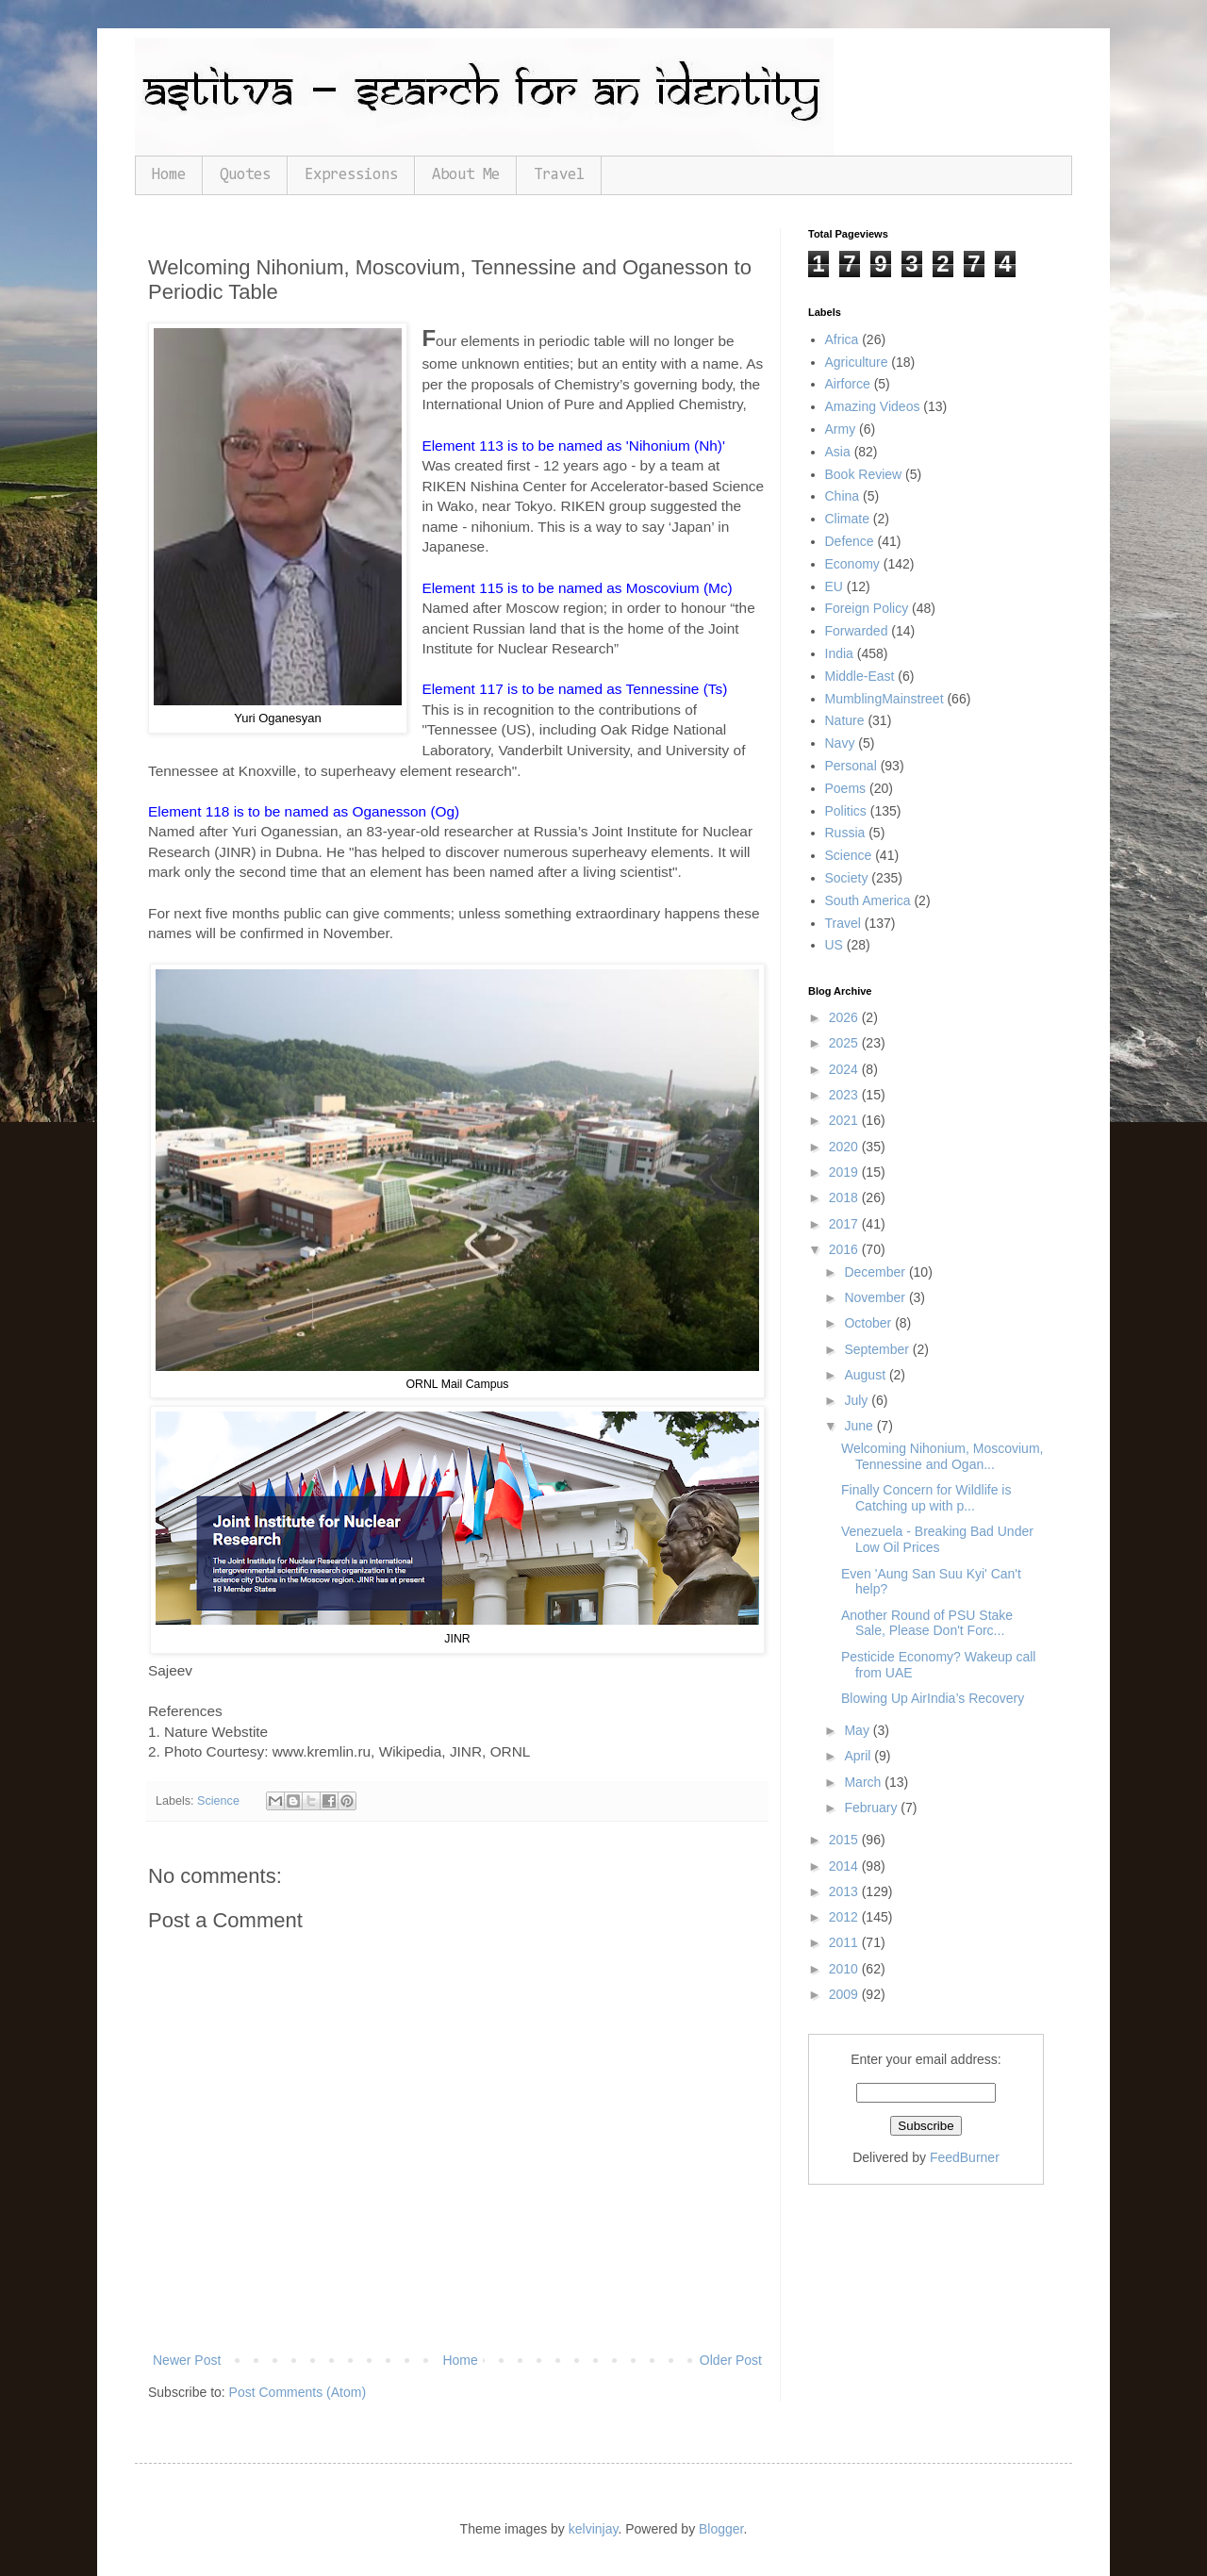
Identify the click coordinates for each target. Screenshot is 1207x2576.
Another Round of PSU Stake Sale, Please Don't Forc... (927, 1623)
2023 (845, 1094)
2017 (845, 1223)
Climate (847, 518)
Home (169, 175)
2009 (845, 1994)
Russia (845, 832)
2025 (845, 1042)
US (834, 944)
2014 (845, 1866)
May (858, 1730)
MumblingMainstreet (884, 698)
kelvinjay (594, 2528)
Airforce (847, 383)
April (859, 1755)
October (869, 1322)
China (842, 496)
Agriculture (856, 362)
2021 (845, 1120)
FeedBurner (965, 2157)
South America (868, 900)
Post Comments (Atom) (297, 2392)
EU (834, 586)
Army (840, 429)
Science (218, 1801)
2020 (845, 1146)
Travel (559, 175)
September (878, 1349)
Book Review (863, 474)
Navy (840, 743)
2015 (845, 1839)
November (876, 1297)
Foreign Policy (867, 608)
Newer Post (187, 2360)
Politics (846, 810)
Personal (851, 765)
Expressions (351, 175)
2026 (845, 1017)
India (839, 653)
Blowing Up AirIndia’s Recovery (932, 1698)
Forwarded (856, 630)
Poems (846, 788)
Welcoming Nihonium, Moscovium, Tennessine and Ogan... (942, 1456)
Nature (845, 720)
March (864, 1782)
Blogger (721, 2528)
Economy (852, 563)
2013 (845, 1891)
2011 (845, 1942)
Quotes (245, 175)
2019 (845, 1172)
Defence (849, 541)
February (872, 1807)
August (866, 1374)
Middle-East (860, 676)
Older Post (731, 2360)
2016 (845, 1249)
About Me (466, 175)
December (876, 1272)
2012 (845, 1916)
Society (846, 877)
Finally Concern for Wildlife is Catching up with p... (926, 1497)
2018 (845, 1197)
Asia (838, 451)
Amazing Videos (872, 406)
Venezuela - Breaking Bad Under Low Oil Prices (937, 1539)
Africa (842, 339)
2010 (845, 1968)
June (860, 1425)
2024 (845, 1069)
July (857, 1400)
